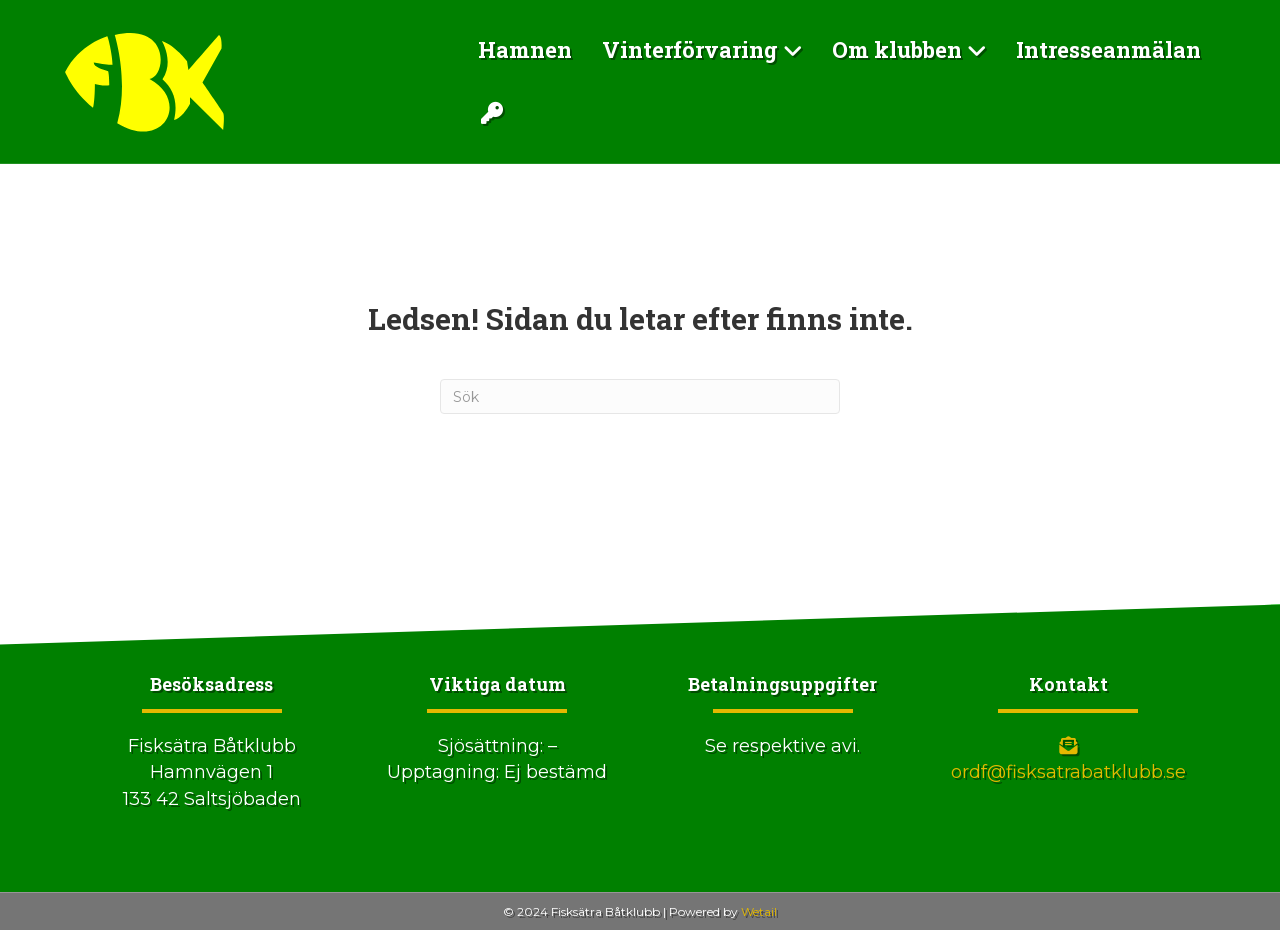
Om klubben (897, 49)
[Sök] (640, 396)
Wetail (759, 911)
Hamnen (525, 49)
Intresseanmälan (1108, 49)
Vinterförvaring (690, 49)
